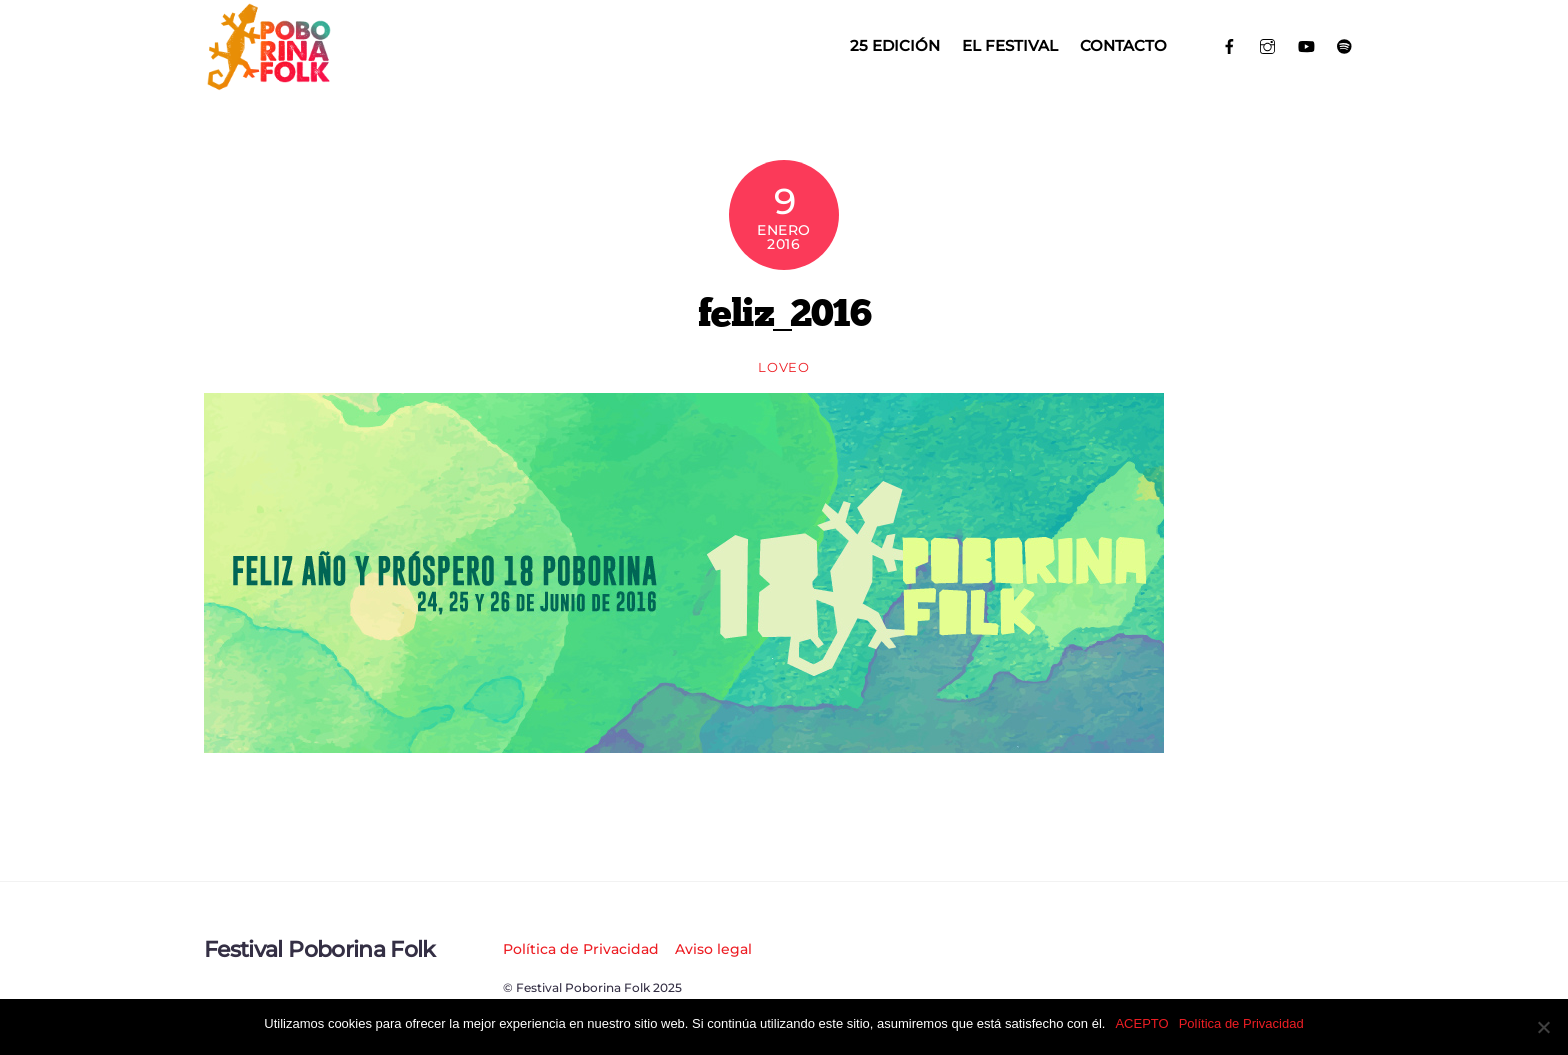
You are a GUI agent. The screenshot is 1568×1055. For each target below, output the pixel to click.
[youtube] (1306, 44)
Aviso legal (713, 949)
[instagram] (1268, 44)
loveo (783, 367)
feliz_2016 (784, 312)
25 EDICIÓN (895, 45)
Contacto (1123, 45)
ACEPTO (1141, 1023)
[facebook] (1229, 44)
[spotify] (1345, 44)
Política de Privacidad (581, 949)
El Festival (1010, 45)
